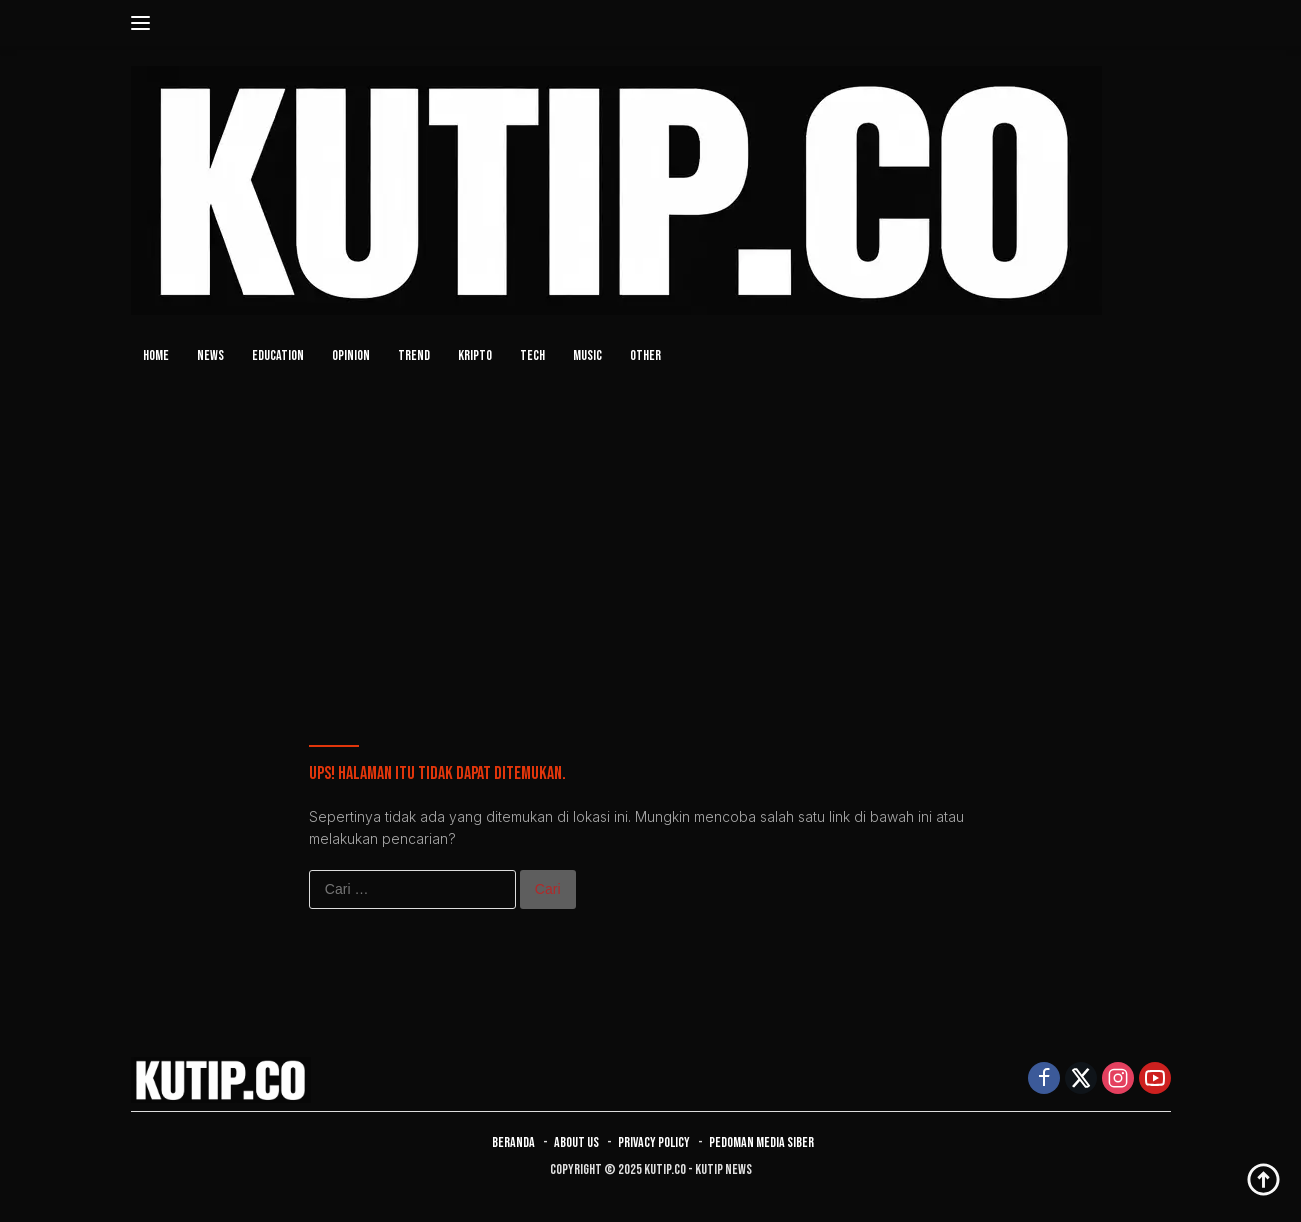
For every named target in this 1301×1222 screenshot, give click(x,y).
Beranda (513, 1142)
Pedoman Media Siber (761, 1142)
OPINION (351, 355)
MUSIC (587, 355)
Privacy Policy (654, 1142)
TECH (532, 355)
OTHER (645, 355)
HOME (156, 355)
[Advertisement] (651, 537)
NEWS (210, 355)
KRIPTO (475, 355)
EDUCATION (278, 355)
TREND (414, 355)
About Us (576, 1142)
